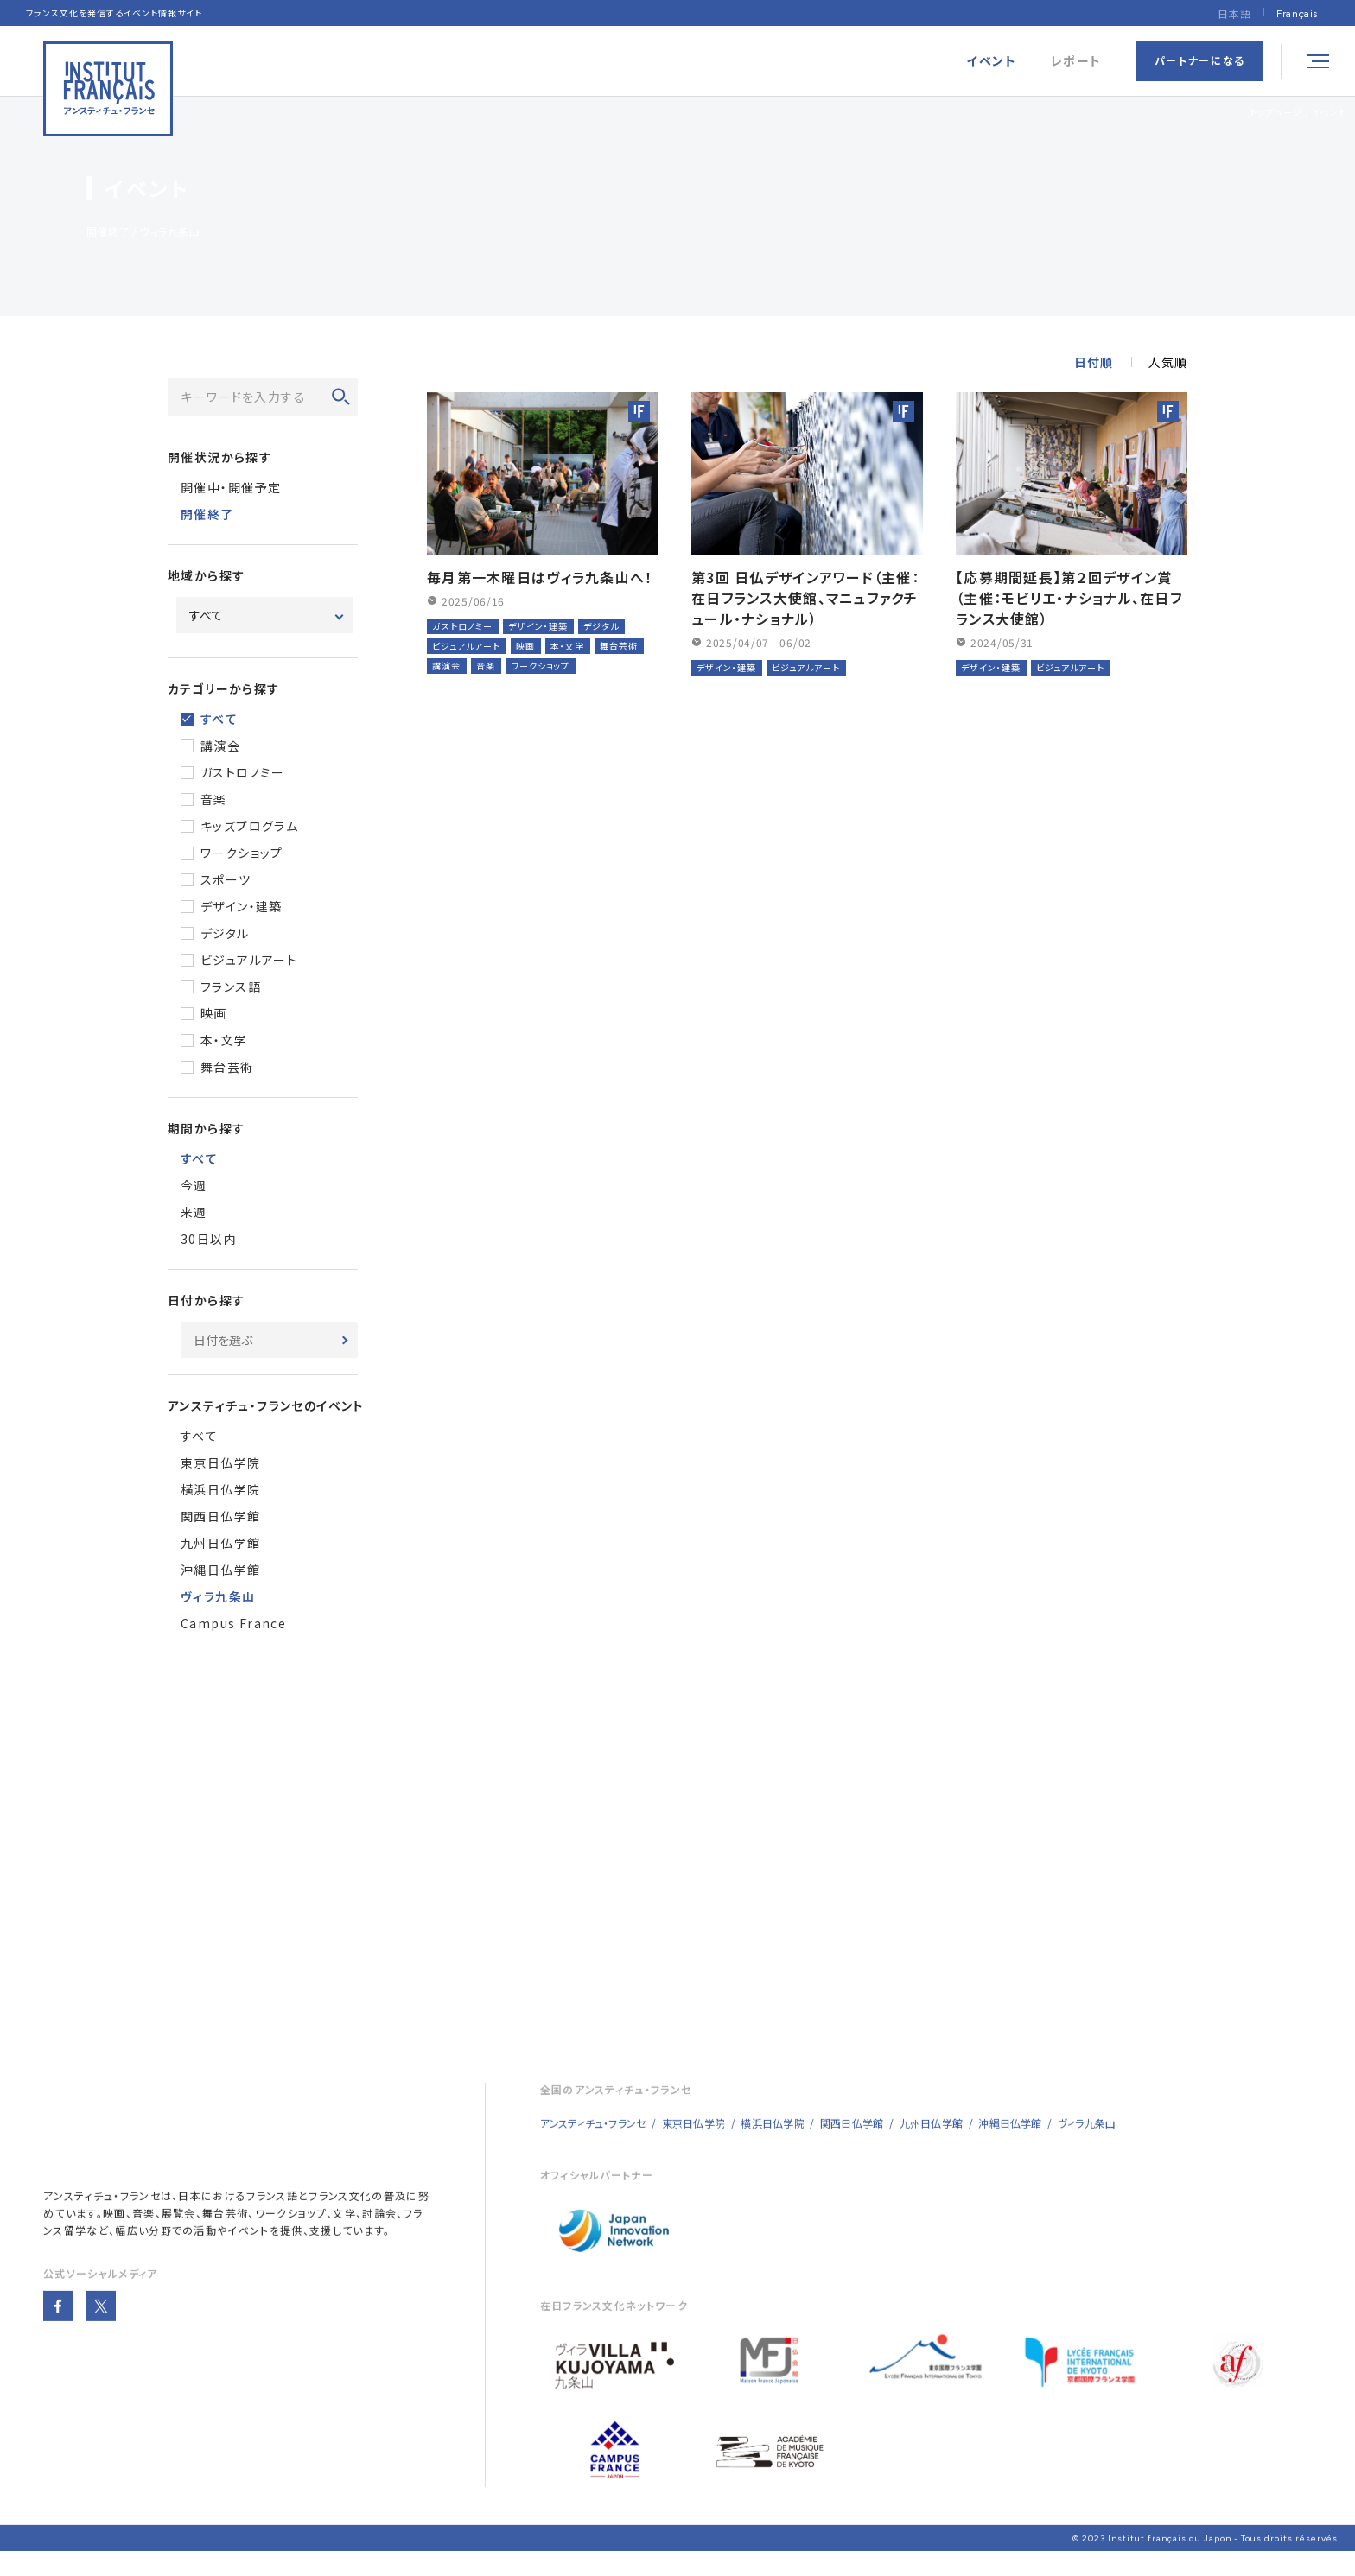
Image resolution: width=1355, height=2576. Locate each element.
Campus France (233, 1623)
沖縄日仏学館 (220, 1569)
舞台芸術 (227, 1066)
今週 (194, 1185)
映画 (213, 1013)
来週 (194, 1212)
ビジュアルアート (248, 959)
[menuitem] (1297, 13)
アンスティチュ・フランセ (102, 2218)
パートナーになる (1200, 60)
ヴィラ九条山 (1087, 2146)
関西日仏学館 (220, 1516)
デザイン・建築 (241, 906)
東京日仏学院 (220, 1462)
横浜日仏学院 (220, 1489)
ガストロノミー (242, 772)
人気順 (1167, 362)
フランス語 (230, 986)
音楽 (213, 799)
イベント (1329, 111)
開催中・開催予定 (231, 487)
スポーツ (225, 879)
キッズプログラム (249, 825)
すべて (219, 718)
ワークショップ (241, 852)
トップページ (1276, 111)
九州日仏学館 (220, 1542)
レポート (1076, 61)
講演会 (220, 745)
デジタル (225, 933)
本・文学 (224, 1040)
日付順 (1093, 362)
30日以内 (209, 1238)
